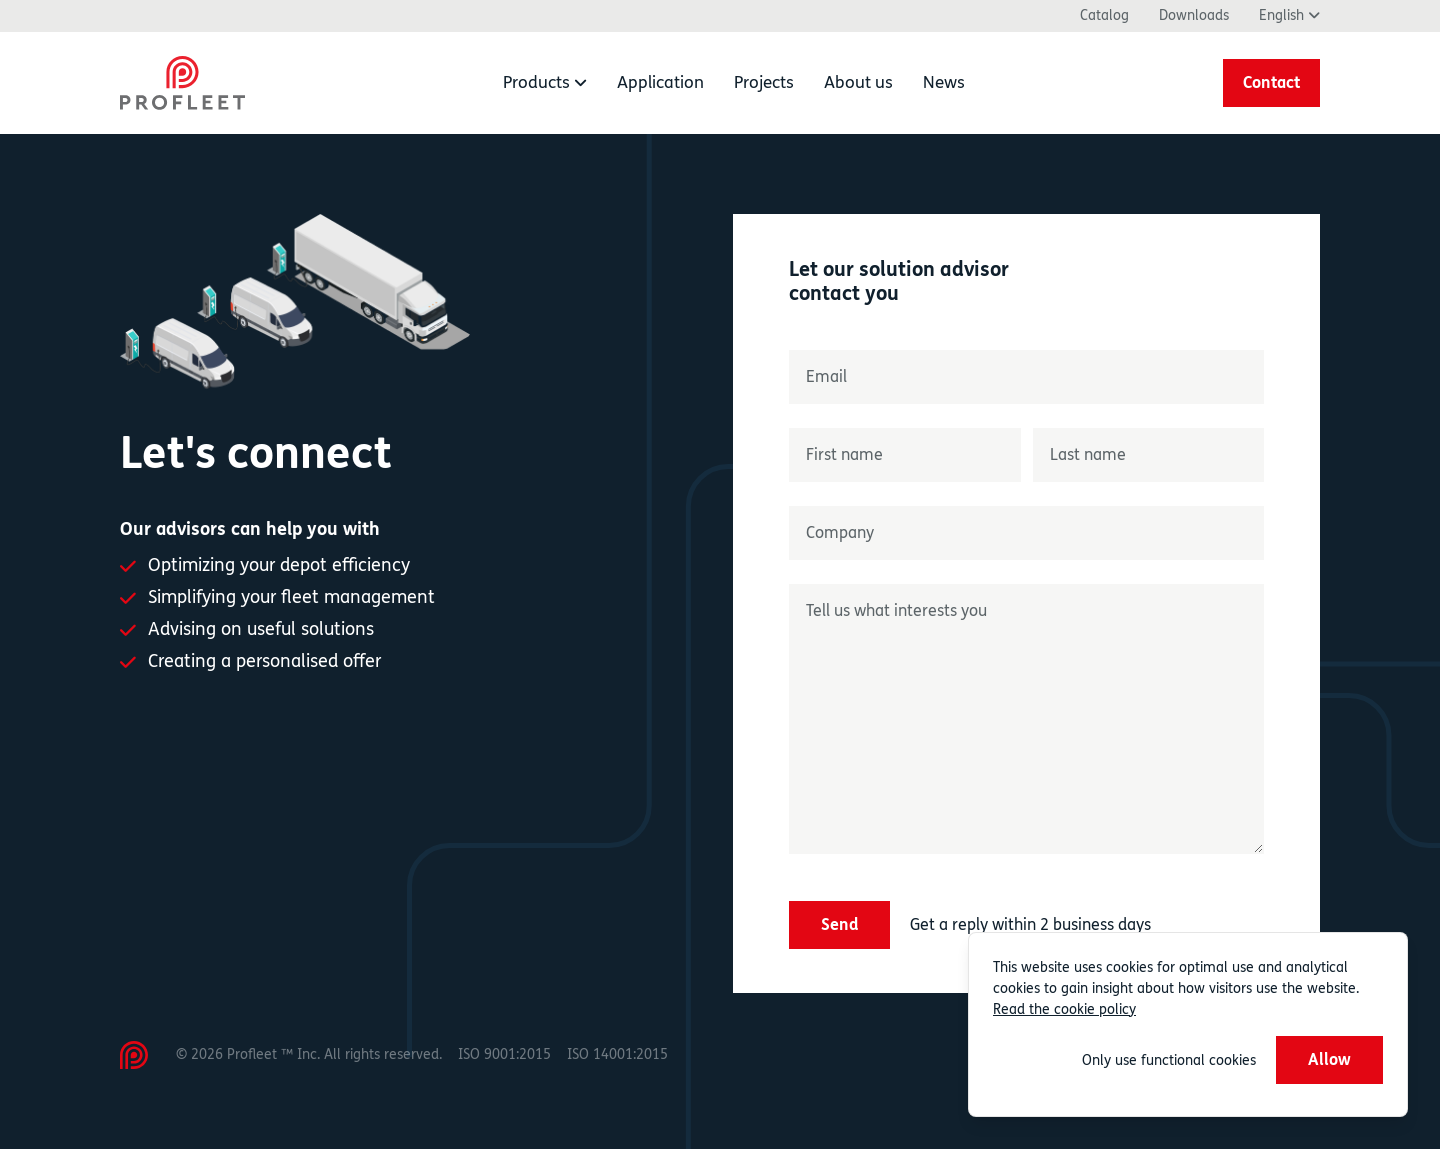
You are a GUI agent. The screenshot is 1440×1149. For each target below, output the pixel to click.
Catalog (1104, 15)
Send (839, 924)
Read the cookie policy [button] (1064, 1009)
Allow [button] (1329, 1059)
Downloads (1194, 15)
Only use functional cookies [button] (1169, 1060)
